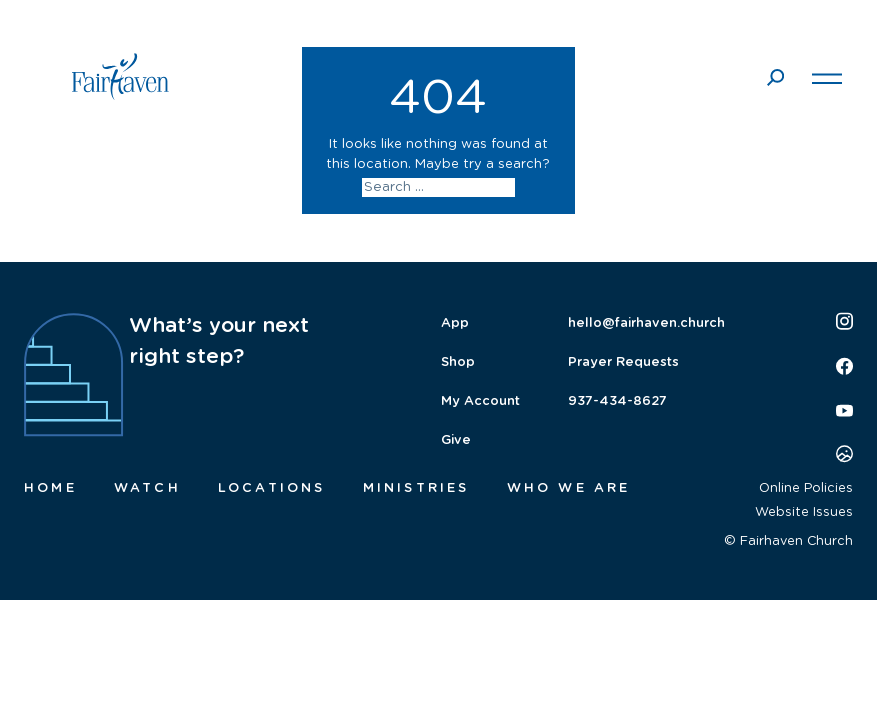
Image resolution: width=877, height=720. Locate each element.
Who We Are (569, 488)
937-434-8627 (617, 401)
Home (50, 488)
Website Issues (804, 512)
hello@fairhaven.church (646, 323)
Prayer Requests (623, 362)
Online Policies (806, 488)
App (455, 323)
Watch (147, 488)
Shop (458, 362)
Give (456, 440)
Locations (272, 488)
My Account (480, 401)
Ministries (416, 488)
